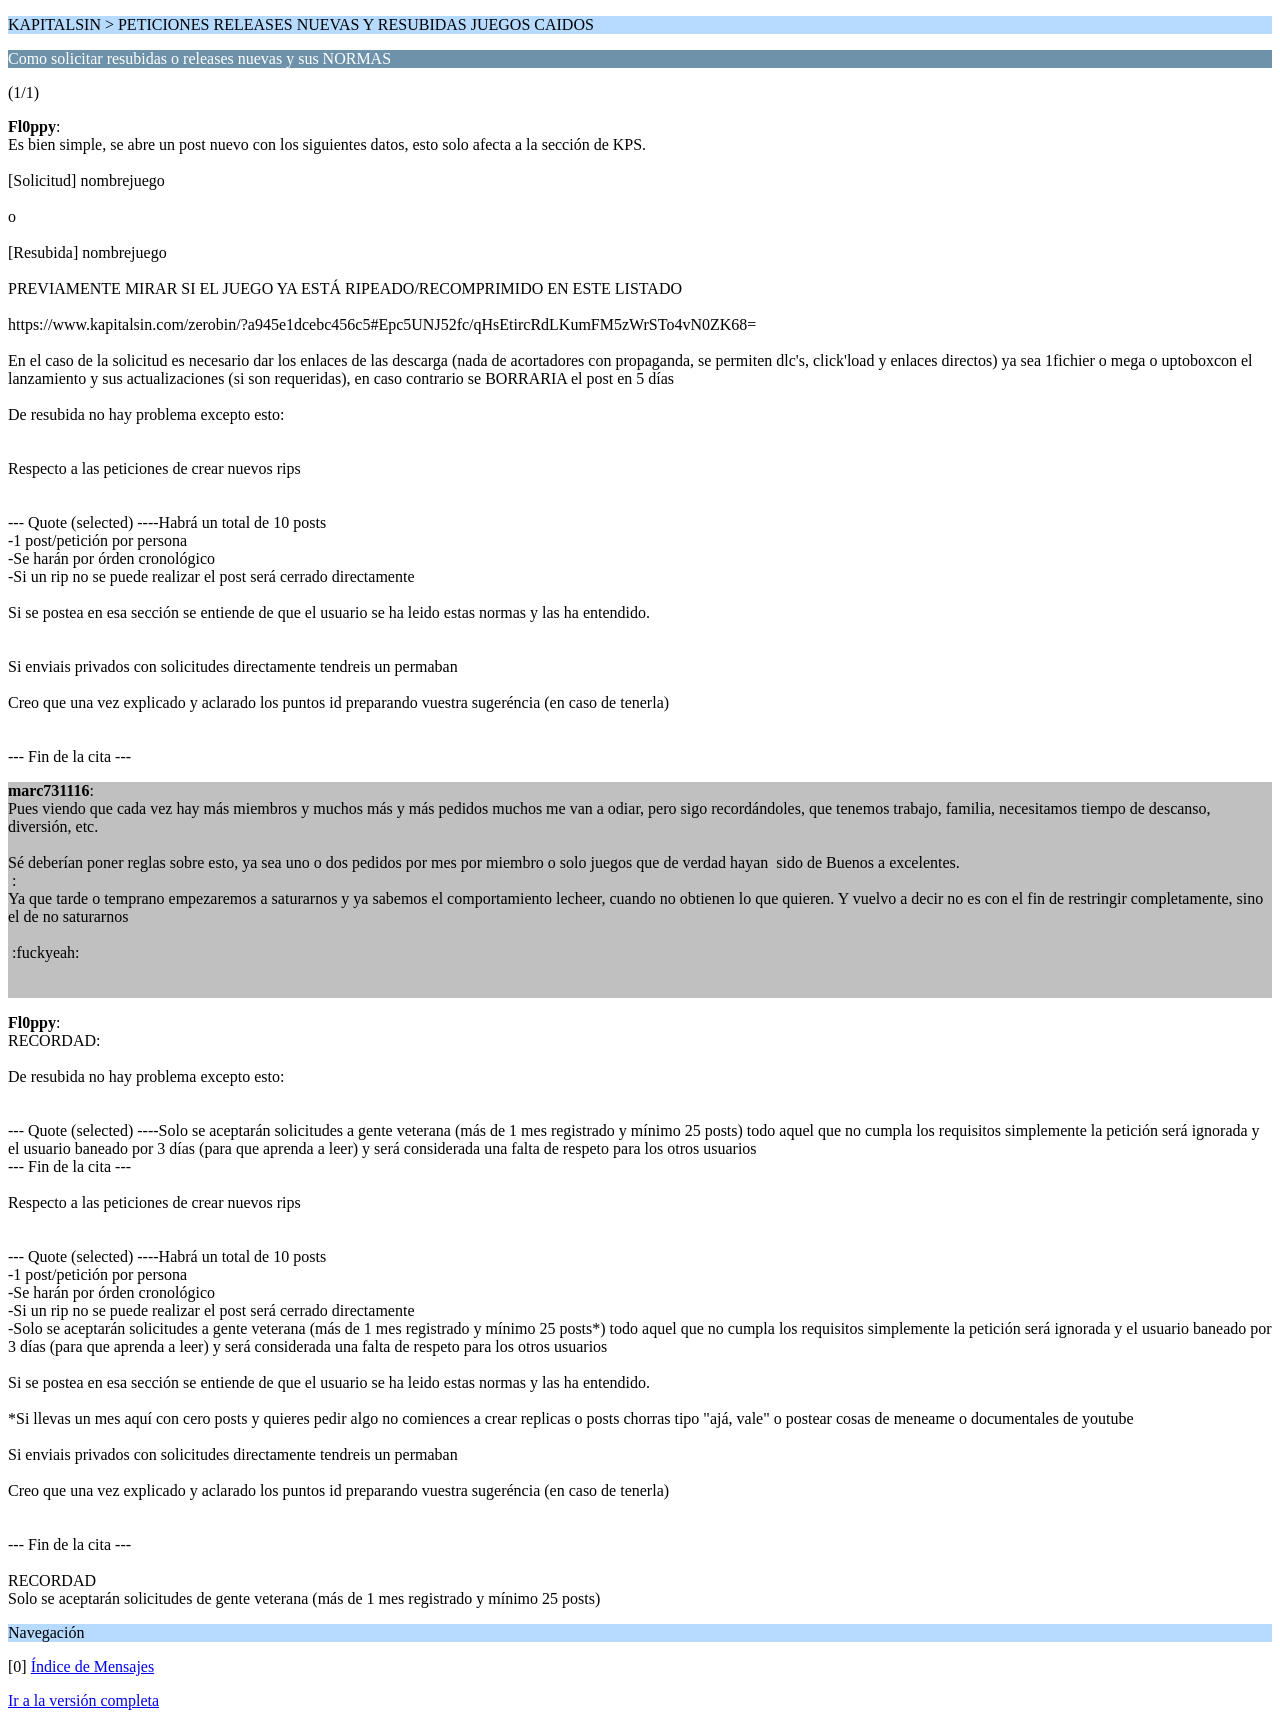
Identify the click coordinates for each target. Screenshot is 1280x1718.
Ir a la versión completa (83, 1700)
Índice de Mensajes (93, 1666)
